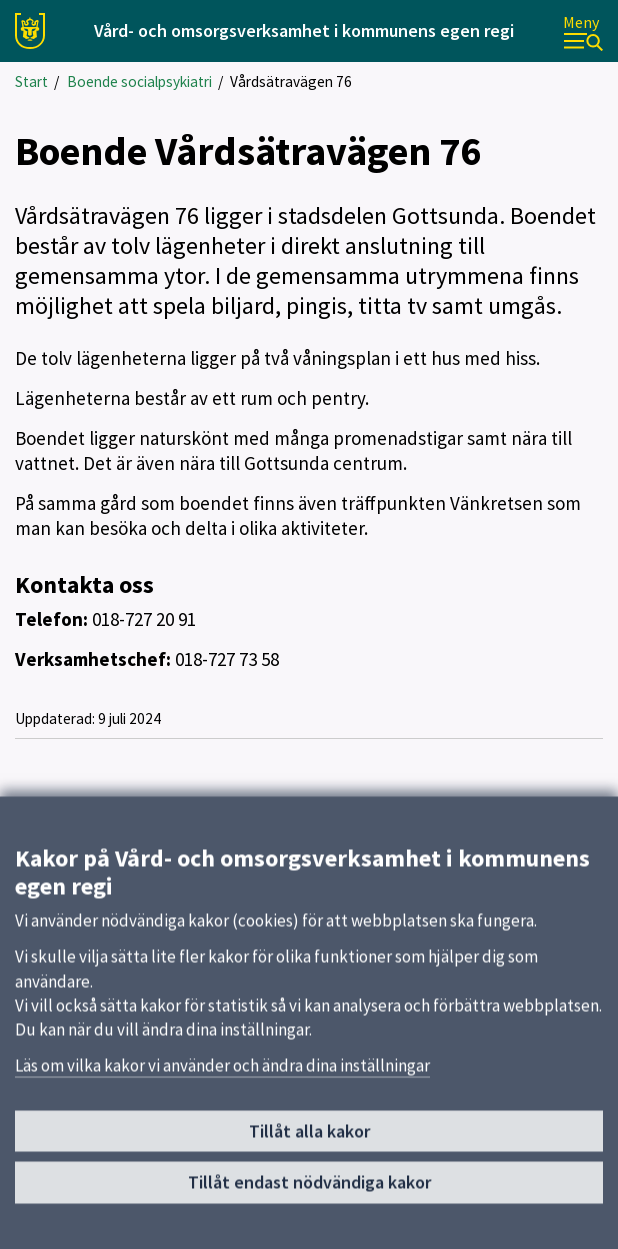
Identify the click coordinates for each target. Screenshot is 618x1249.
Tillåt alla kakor (309, 1139)
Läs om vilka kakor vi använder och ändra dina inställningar (222, 1074)
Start (31, 81)
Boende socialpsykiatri (139, 81)
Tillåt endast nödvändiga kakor (309, 1190)
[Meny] (583, 31)
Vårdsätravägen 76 (291, 81)
